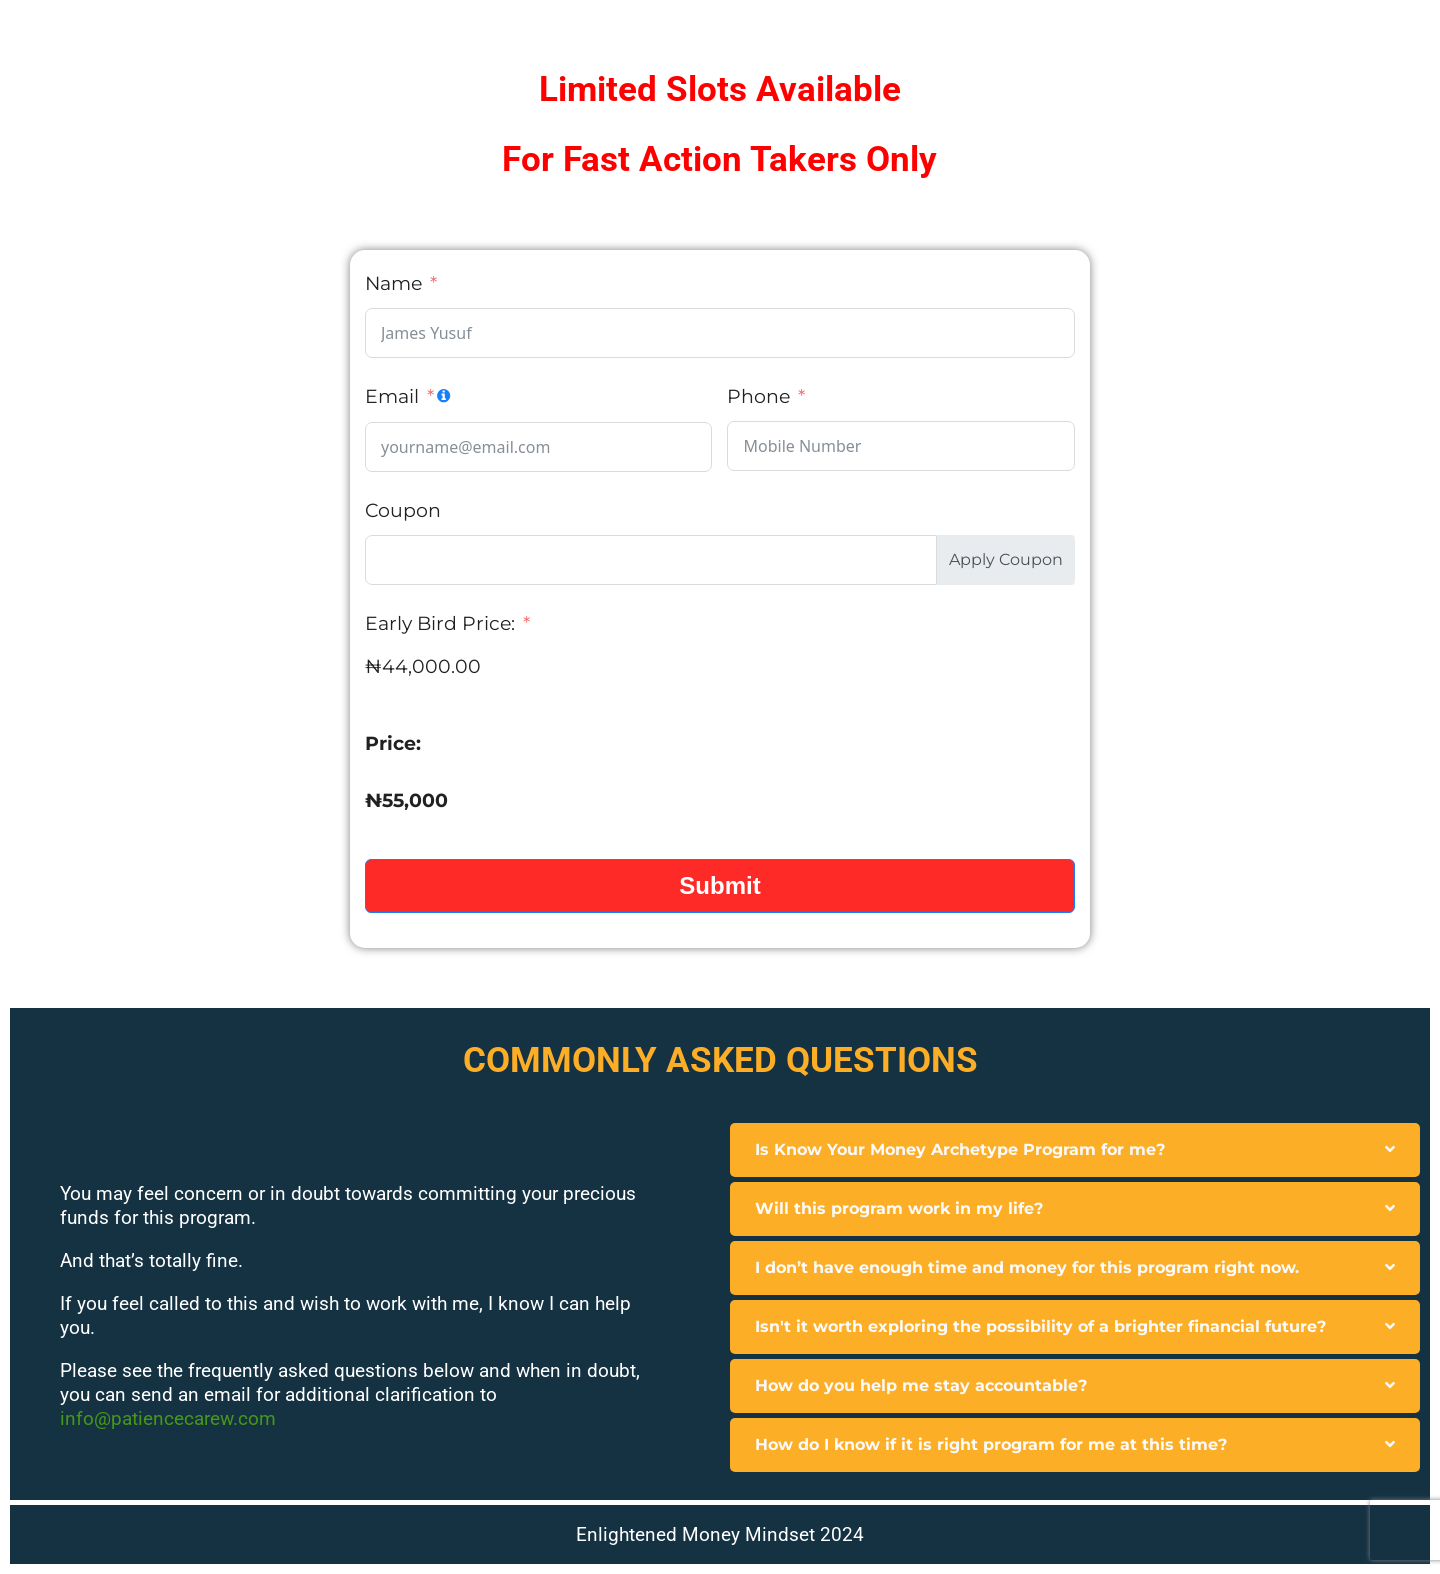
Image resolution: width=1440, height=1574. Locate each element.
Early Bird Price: (440, 623)
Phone (758, 396)
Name (393, 283)
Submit (719, 885)
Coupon (403, 510)
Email (392, 396)
